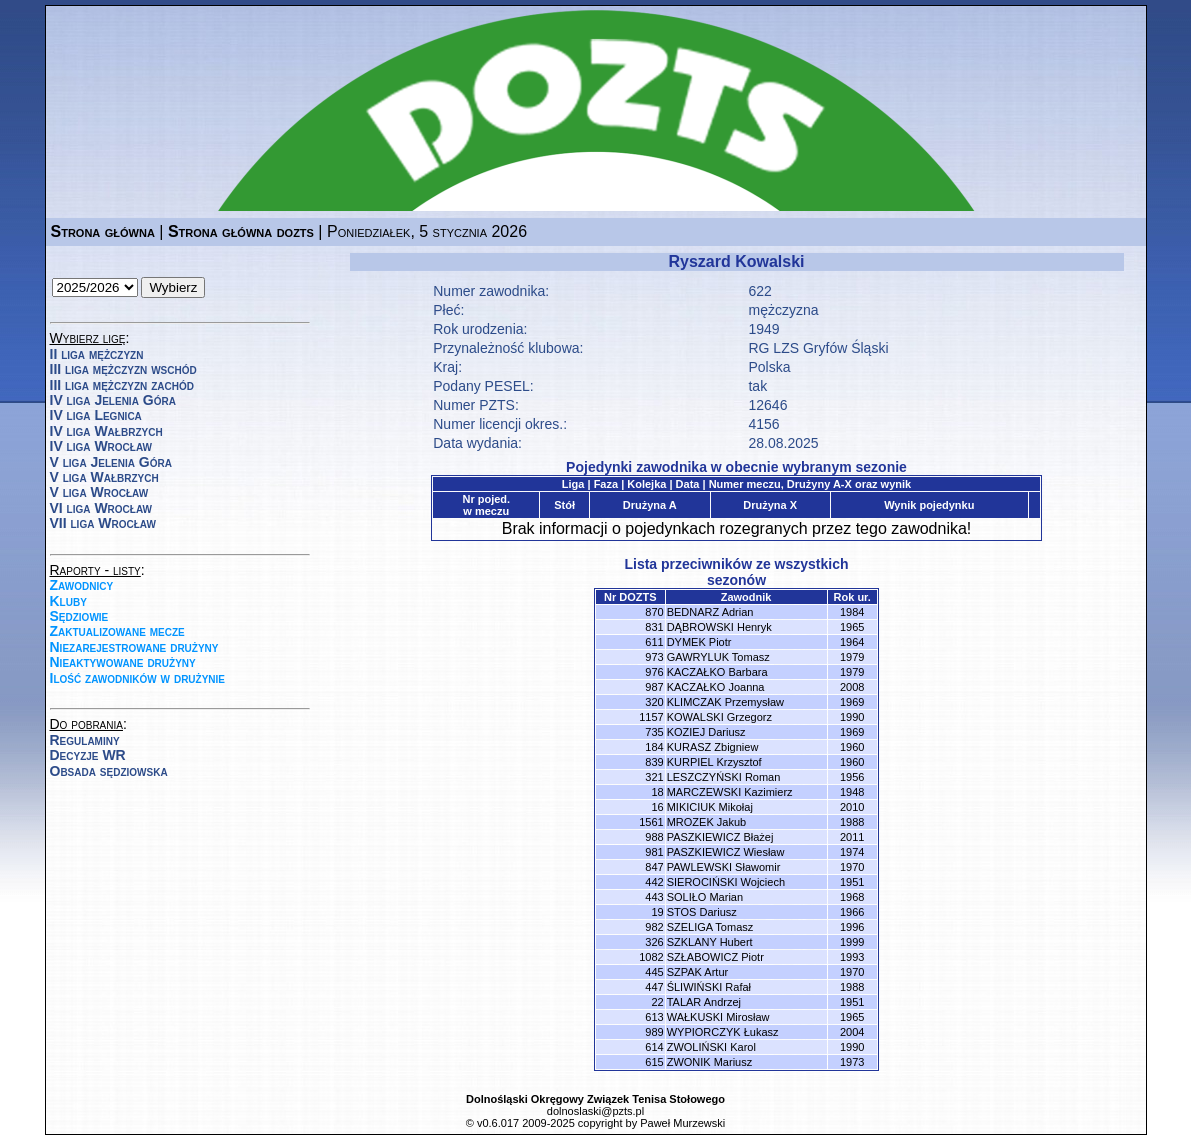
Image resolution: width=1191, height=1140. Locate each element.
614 (654, 1047)
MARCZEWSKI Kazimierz (730, 792)
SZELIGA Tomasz (710, 927)
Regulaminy (85, 740)
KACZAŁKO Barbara (717, 672)
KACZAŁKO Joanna (716, 687)
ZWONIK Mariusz (710, 1062)
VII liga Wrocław (103, 523)
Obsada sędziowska (109, 771)
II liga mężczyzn (97, 354)
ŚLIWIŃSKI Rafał (709, 987)
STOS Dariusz (702, 912)
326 (654, 942)
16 (657, 807)
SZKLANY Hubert (710, 942)
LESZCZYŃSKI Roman (724, 777)
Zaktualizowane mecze (117, 631)
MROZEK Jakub (706, 822)
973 (654, 657)
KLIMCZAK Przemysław (725, 702)
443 (654, 897)
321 (654, 777)
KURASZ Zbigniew (713, 747)
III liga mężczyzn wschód (123, 369)
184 (654, 747)
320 (654, 702)
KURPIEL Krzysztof (714, 762)
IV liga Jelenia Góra (113, 400)
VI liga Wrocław (101, 508)
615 (654, 1062)
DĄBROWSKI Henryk (719, 627)
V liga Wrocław (99, 492)
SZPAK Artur (698, 972)
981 (654, 852)
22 (657, 1002)
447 (654, 987)
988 (654, 837)
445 (654, 972)
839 (654, 762)
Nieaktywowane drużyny (123, 662)
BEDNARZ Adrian (710, 612)
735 (654, 732)
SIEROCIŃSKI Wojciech (726, 882)
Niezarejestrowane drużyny (134, 647)
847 (654, 867)
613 (654, 1017)
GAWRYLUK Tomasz (718, 657)
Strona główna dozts (241, 231)
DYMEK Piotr (699, 642)
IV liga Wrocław (101, 446)
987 (654, 687)
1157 (651, 717)
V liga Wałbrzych (104, 477)
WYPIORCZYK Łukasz (723, 1032)
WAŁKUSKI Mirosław (718, 1017)
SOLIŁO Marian (705, 897)
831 (654, 627)
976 (654, 672)
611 (654, 642)
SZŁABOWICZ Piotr (715, 957)
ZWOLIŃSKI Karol (711, 1047)
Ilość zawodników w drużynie (138, 678)
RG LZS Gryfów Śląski (818, 348)
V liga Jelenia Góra (111, 462)
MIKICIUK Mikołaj (710, 807)
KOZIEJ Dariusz (706, 732)
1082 (651, 957)
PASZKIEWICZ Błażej (720, 837)
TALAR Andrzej (704, 1002)
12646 (767, 405)
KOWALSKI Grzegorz (719, 717)
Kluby (68, 601)
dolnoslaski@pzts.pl (595, 1111)
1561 (651, 822)
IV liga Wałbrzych (106, 431)
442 (654, 882)
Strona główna (103, 231)
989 (654, 1032)
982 (654, 927)
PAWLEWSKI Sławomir (724, 867)
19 (657, 912)
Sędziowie (79, 616)
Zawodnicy (82, 585)
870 (654, 612)
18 (657, 792)
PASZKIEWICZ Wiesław (726, 852)
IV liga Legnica (96, 415)
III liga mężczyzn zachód (122, 385)
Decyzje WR (88, 755)
